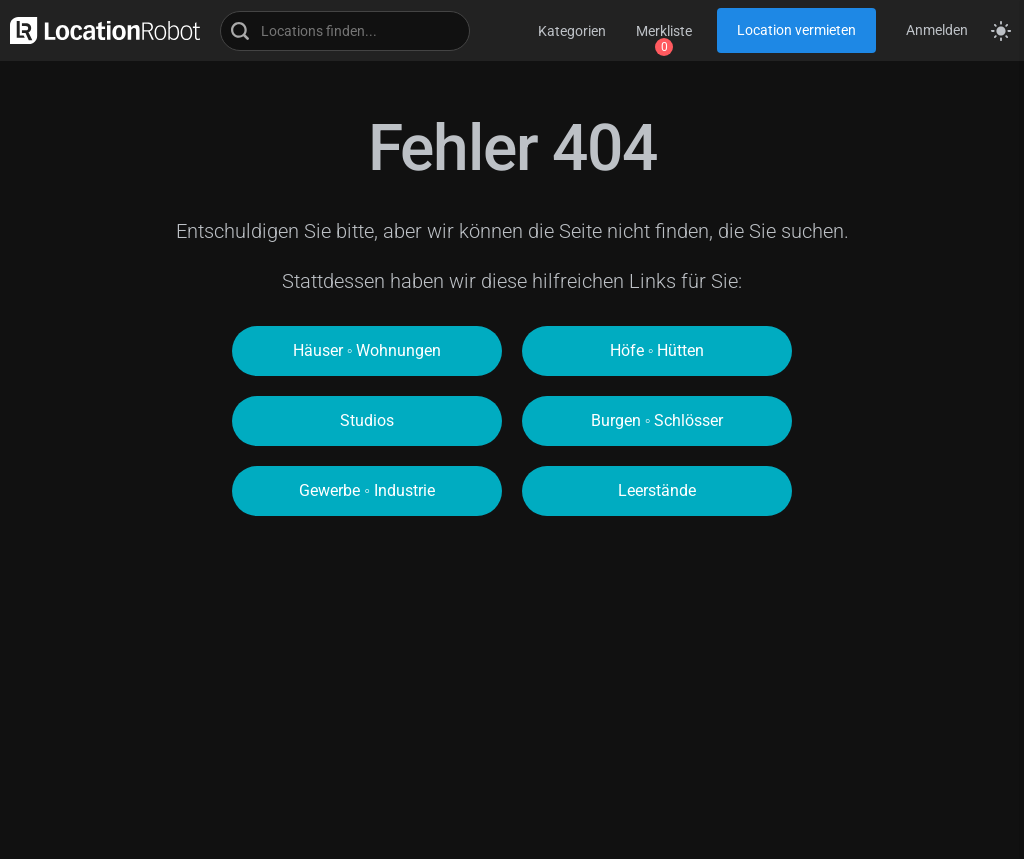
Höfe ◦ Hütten (657, 350)
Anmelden (937, 30)
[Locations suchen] (345, 31)
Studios (367, 420)
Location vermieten (796, 30)
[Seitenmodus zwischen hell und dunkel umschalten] (1001, 31)
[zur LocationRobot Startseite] (100, 30)
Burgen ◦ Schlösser (657, 420)
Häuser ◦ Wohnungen (367, 350)
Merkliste (664, 31)
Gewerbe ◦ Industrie (367, 490)
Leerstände (657, 490)
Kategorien (572, 31)
